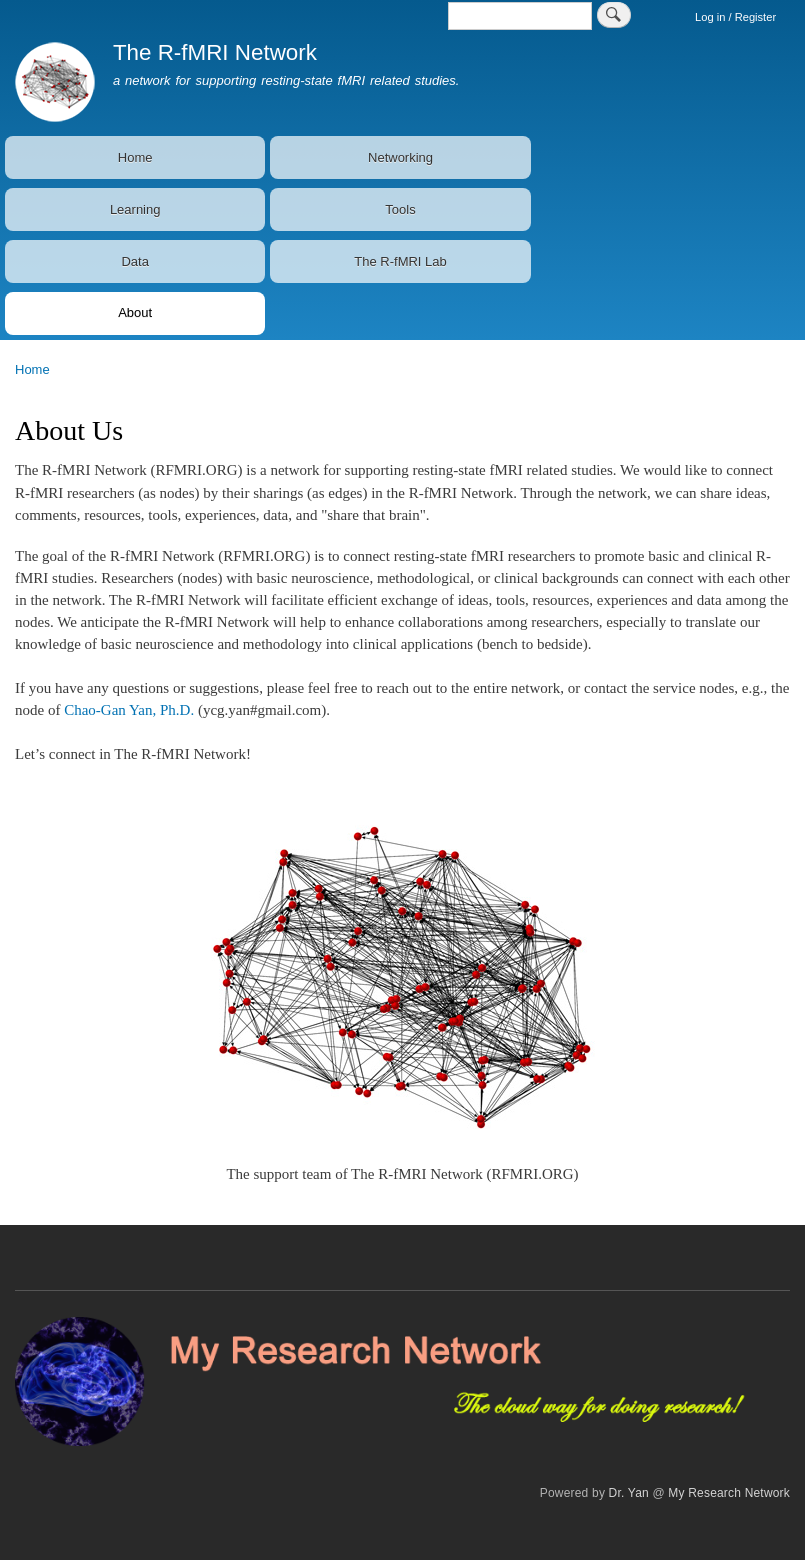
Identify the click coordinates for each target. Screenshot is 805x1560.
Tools (400, 209)
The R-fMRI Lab (400, 261)
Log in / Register (735, 17)
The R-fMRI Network (215, 52)
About (135, 312)
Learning (135, 209)
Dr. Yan (629, 1493)
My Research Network (729, 1493)
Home (135, 157)
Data (134, 261)
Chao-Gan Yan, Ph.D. (129, 710)
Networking (400, 157)
